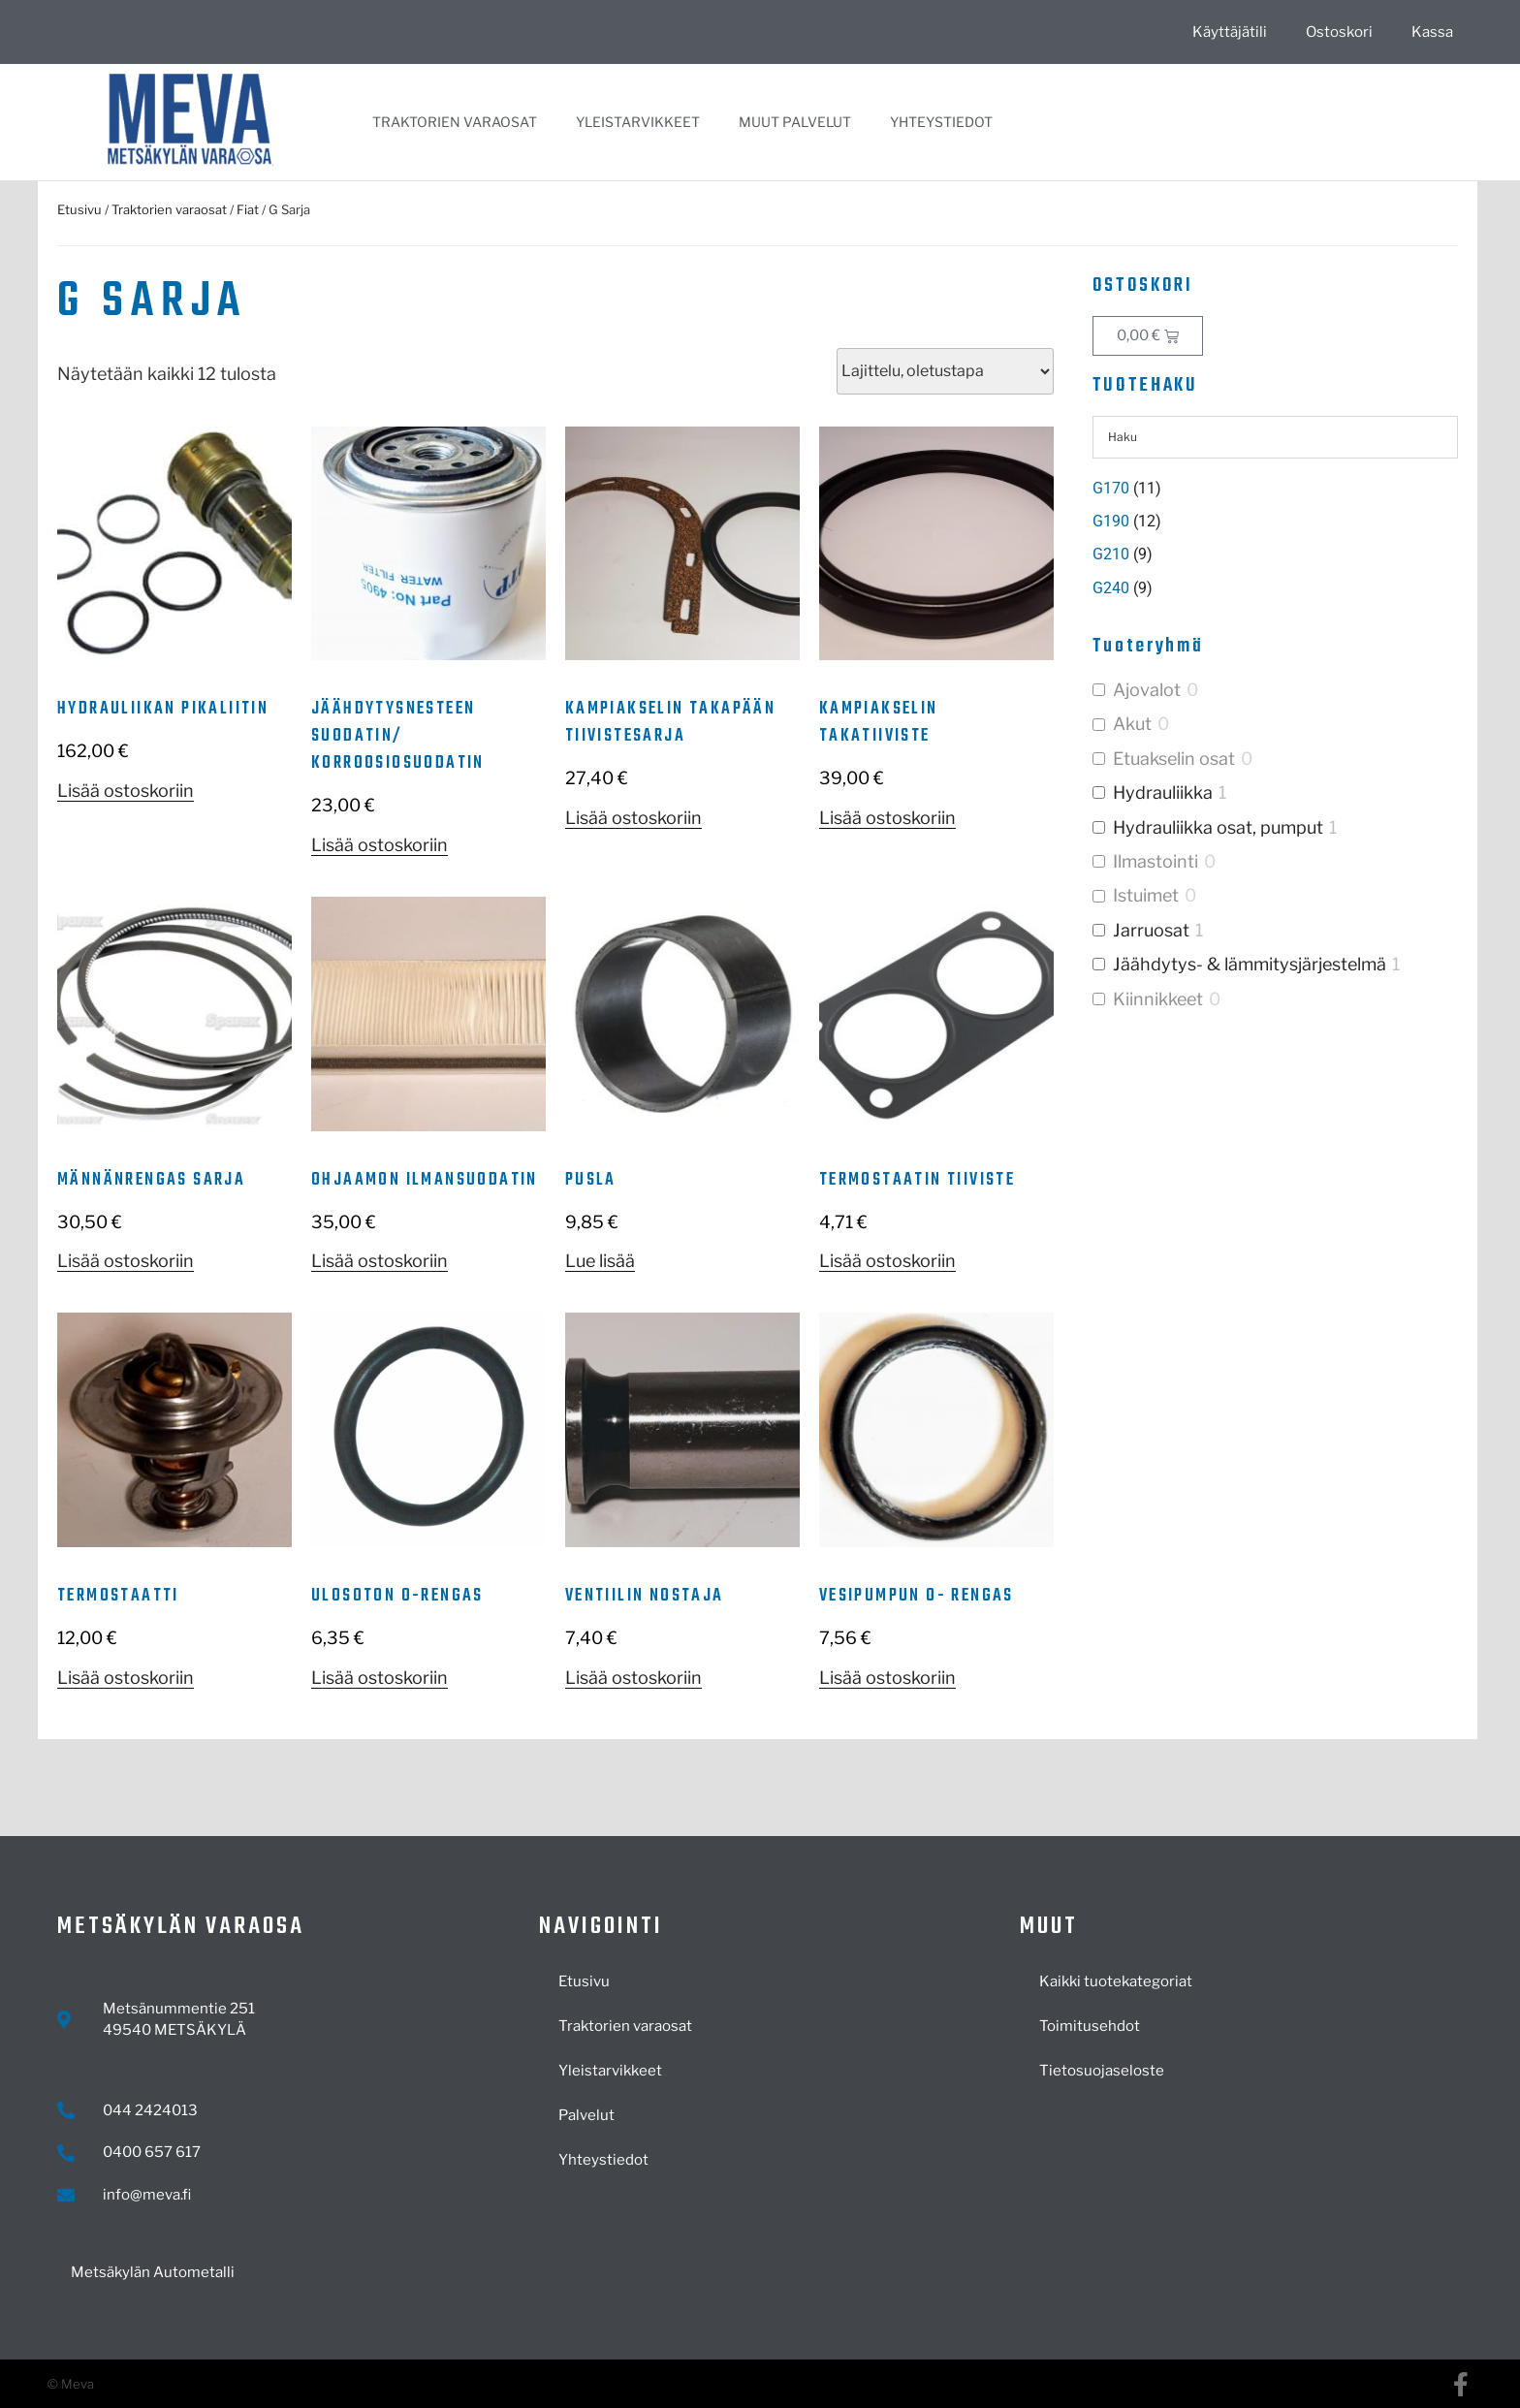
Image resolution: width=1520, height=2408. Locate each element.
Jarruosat (1151, 930)
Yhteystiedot (941, 121)
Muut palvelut (795, 121)
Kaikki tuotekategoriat (1115, 1981)
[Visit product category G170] (1275, 488)
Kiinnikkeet (1158, 999)
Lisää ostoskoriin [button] (125, 790)
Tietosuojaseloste (1101, 2070)
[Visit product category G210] (1275, 554)
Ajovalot (1147, 690)
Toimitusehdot (1089, 2026)
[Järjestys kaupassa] (945, 371)
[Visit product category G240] (1275, 588)
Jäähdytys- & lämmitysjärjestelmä (1249, 964)
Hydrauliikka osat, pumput (1218, 827)
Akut (1132, 723)
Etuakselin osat (1174, 758)
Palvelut (586, 2115)
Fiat (248, 209)
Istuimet (1146, 895)
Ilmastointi (1155, 861)
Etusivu (79, 209)
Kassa (1432, 32)
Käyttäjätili (1229, 32)
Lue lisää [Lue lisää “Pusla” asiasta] (600, 1261)
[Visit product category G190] (1275, 521)
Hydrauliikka (1163, 792)
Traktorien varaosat (454, 121)
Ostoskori (1339, 32)
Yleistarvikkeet (638, 121)
